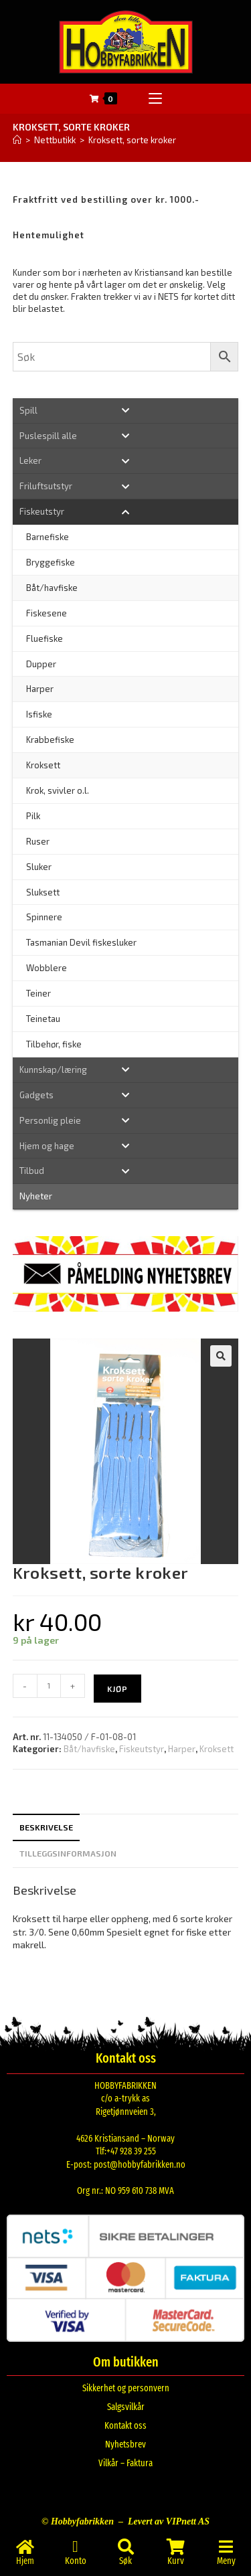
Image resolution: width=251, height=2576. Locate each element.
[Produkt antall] (49, 1686)
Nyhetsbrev (125, 2444)
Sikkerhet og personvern (125, 2388)
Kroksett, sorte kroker (132, 140)
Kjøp (117, 1688)
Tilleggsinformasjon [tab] (67, 1853)
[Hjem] (17, 140)
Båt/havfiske (89, 1748)
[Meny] (226, 2547)
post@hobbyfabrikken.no (139, 2164)
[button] (221, 1356)
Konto (75, 2561)
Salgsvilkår (126, 2407)
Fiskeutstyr (141, 1748)
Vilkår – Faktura (125, 2463)
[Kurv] (176, 2547)
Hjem (25, 2561)
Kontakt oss (125, 2425)
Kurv (175, 2561)
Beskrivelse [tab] (46, 1827)
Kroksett (216, 1748)
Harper (181, 1748)
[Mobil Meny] (155, 99)
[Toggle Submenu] (126, 410)
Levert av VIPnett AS (169, 2521)
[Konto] (76, 2547)
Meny (226, 2561)
